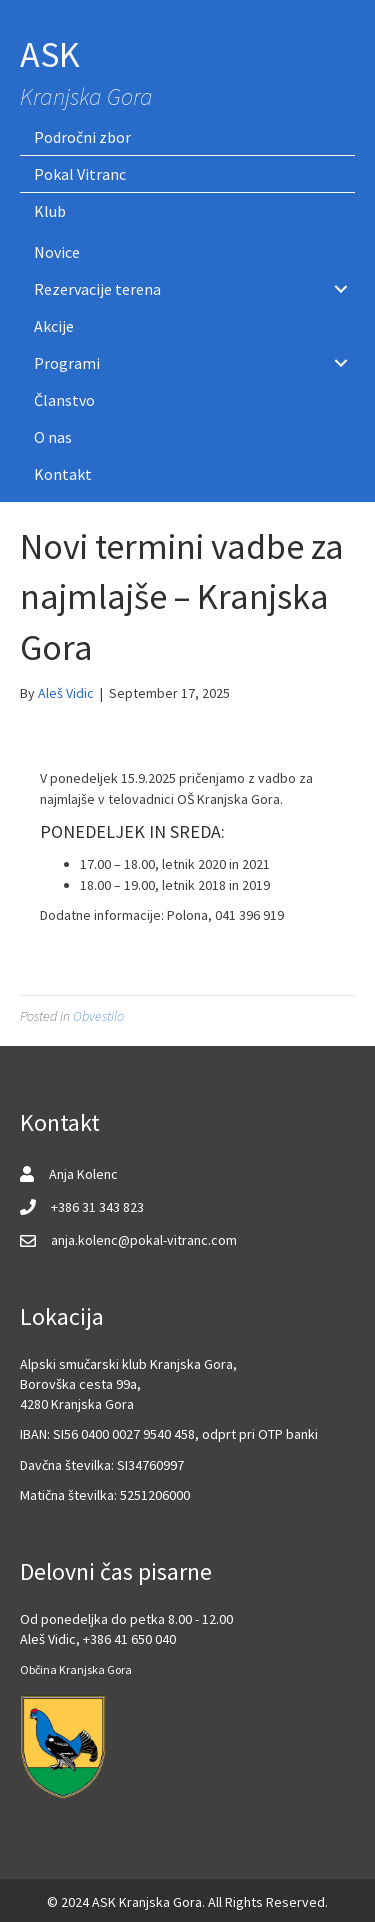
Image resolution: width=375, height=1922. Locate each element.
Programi (67, 363)
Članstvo (64, 400)
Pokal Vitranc (80, 174)
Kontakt (63, 474)
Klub (50, 211)
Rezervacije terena (97, 289)
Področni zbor (82, 137)
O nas (53, 437)
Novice (57, 252)
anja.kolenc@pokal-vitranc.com (144, 1240)
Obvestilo (98, 1016)
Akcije (54, 326)
